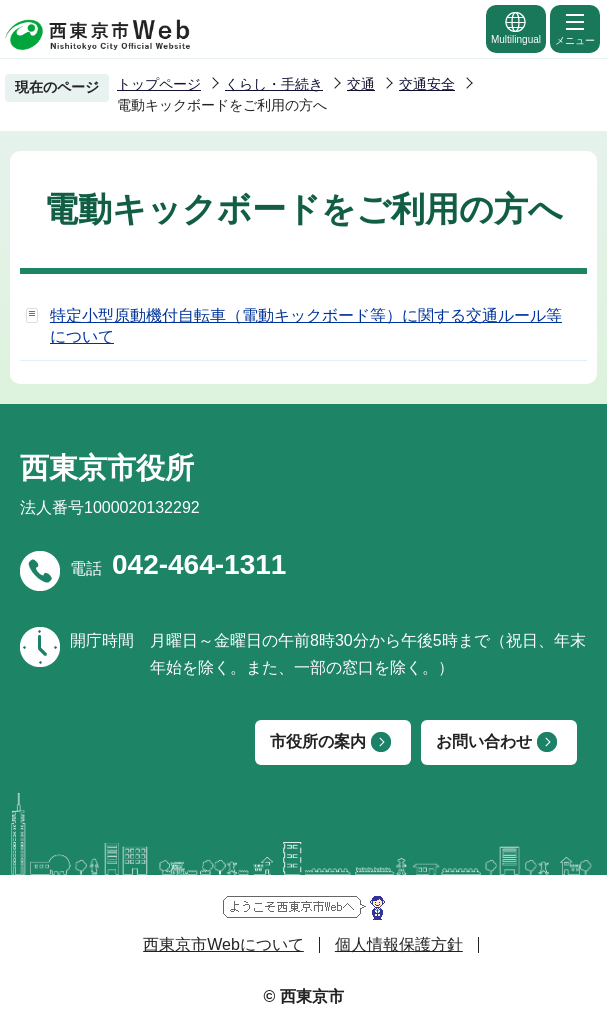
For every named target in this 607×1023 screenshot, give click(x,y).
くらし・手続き (274, 84)
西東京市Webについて (223, 944)
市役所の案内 (318, 741)
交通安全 (427, 84)
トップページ (159, 84)
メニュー (575, 28)
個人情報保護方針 (399, 944)
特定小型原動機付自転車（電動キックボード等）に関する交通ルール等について (306, 326)
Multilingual (516, 27)
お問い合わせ (484, 741)
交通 (361, 84)
